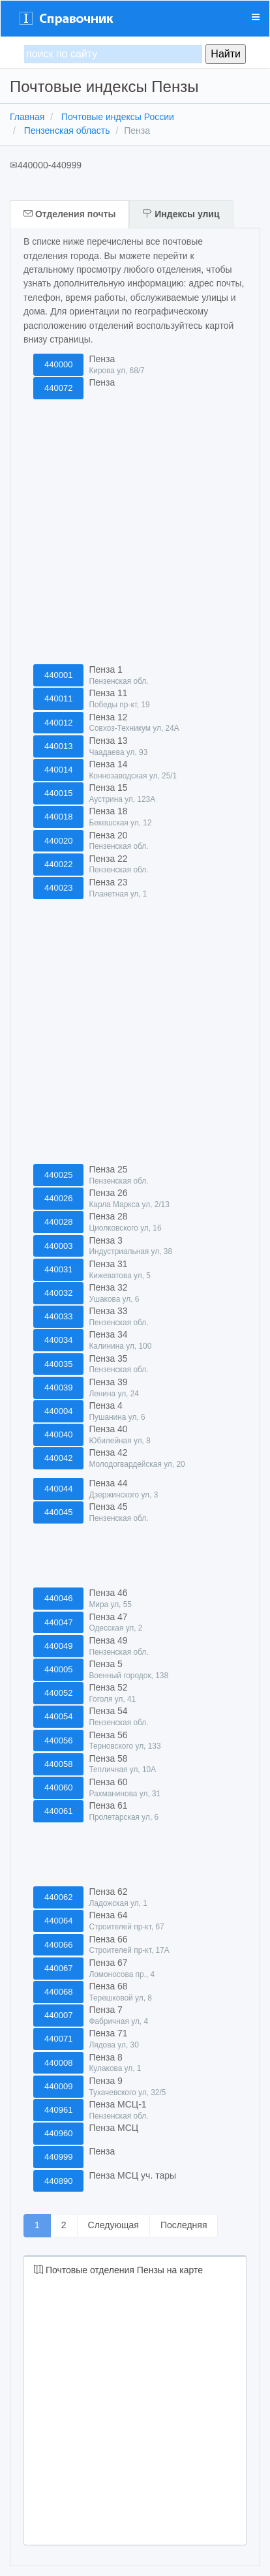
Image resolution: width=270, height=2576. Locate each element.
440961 (58, 2110)
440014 (58, 769)
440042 (58, 1458)
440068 (58, 1992)
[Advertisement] (131, 532)
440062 (58, 1897)
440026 (58, 1198)
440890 (58, 2181)
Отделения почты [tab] (69, 214)
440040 (58, 1434)
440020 (58, 841)
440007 (58, 2015)
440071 (58, 2039)
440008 (58, 2063)
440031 (58, 1269)
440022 (58, 864)
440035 (58, 1364)
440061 (58, 1811)
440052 (58, 1693)
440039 (58, 1387)
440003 (58, 1246)
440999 (58, 2157)
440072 (58, 388)
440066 (58, 1945)
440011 (58, 698)
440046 (58, 1598)
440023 (58, 888)
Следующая (113, 2225)
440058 (58, 1764)
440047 (58, 1622)
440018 (58, 816)
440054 (58, 1716)
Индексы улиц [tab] (181, 214)
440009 (58, 2086)
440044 (58, 1489)
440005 (58, 1669)
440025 (58, 1175)
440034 (58, 1340)
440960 (58, 2133)
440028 (58, 1222)
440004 (58, 1411)
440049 (58, 1646)
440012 (58, 723)
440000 (58, 364)
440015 (58, 793)
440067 (58, 1968)
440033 (58, 1316)
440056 (58, 1740)
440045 (58, 1512)
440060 (58, 1787)
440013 (58, 746)
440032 (58, 1293)
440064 (58, 1920)
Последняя (183, 2225)
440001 (58, 675)
